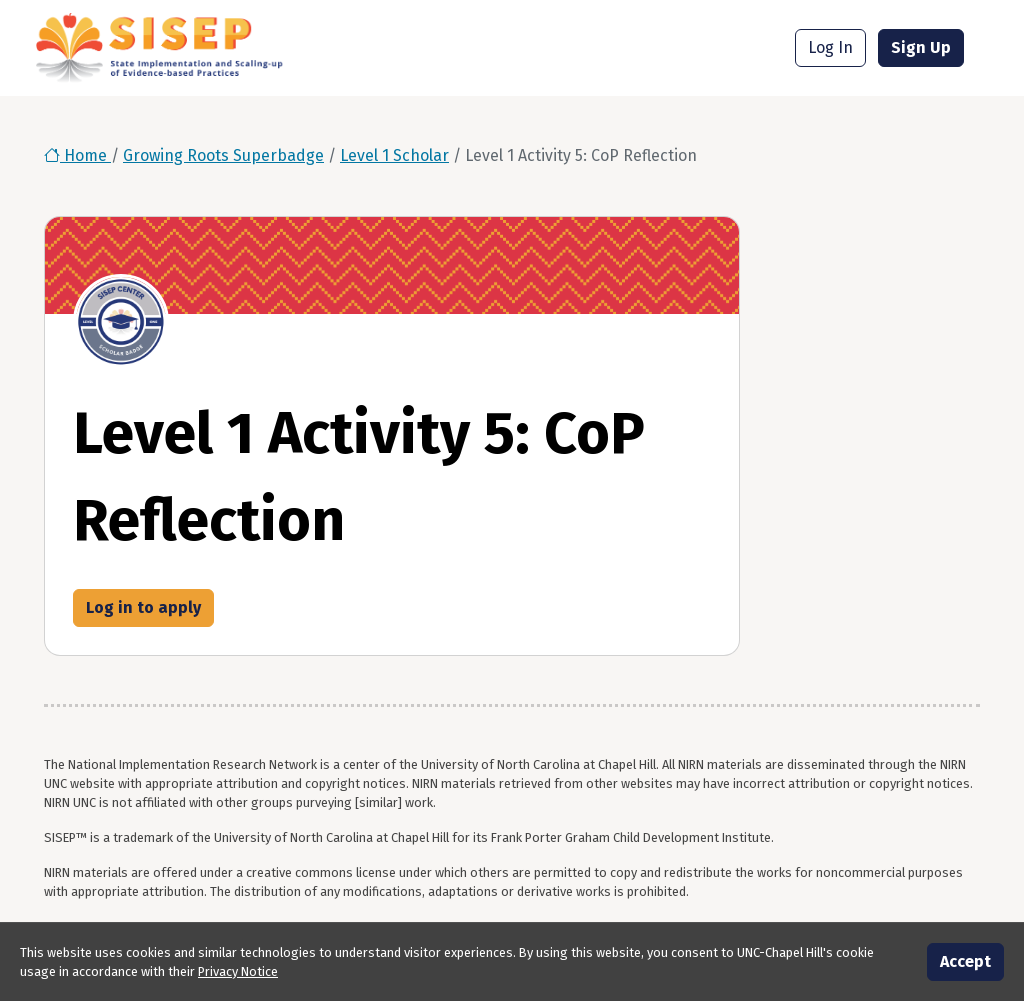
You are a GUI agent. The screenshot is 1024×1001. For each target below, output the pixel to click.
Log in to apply (143, 607)
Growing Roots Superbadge (223, 155)
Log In (830, 47)
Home (77, 155)
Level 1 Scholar (394, 155)
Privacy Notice (238, 971)
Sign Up (921, 47)
